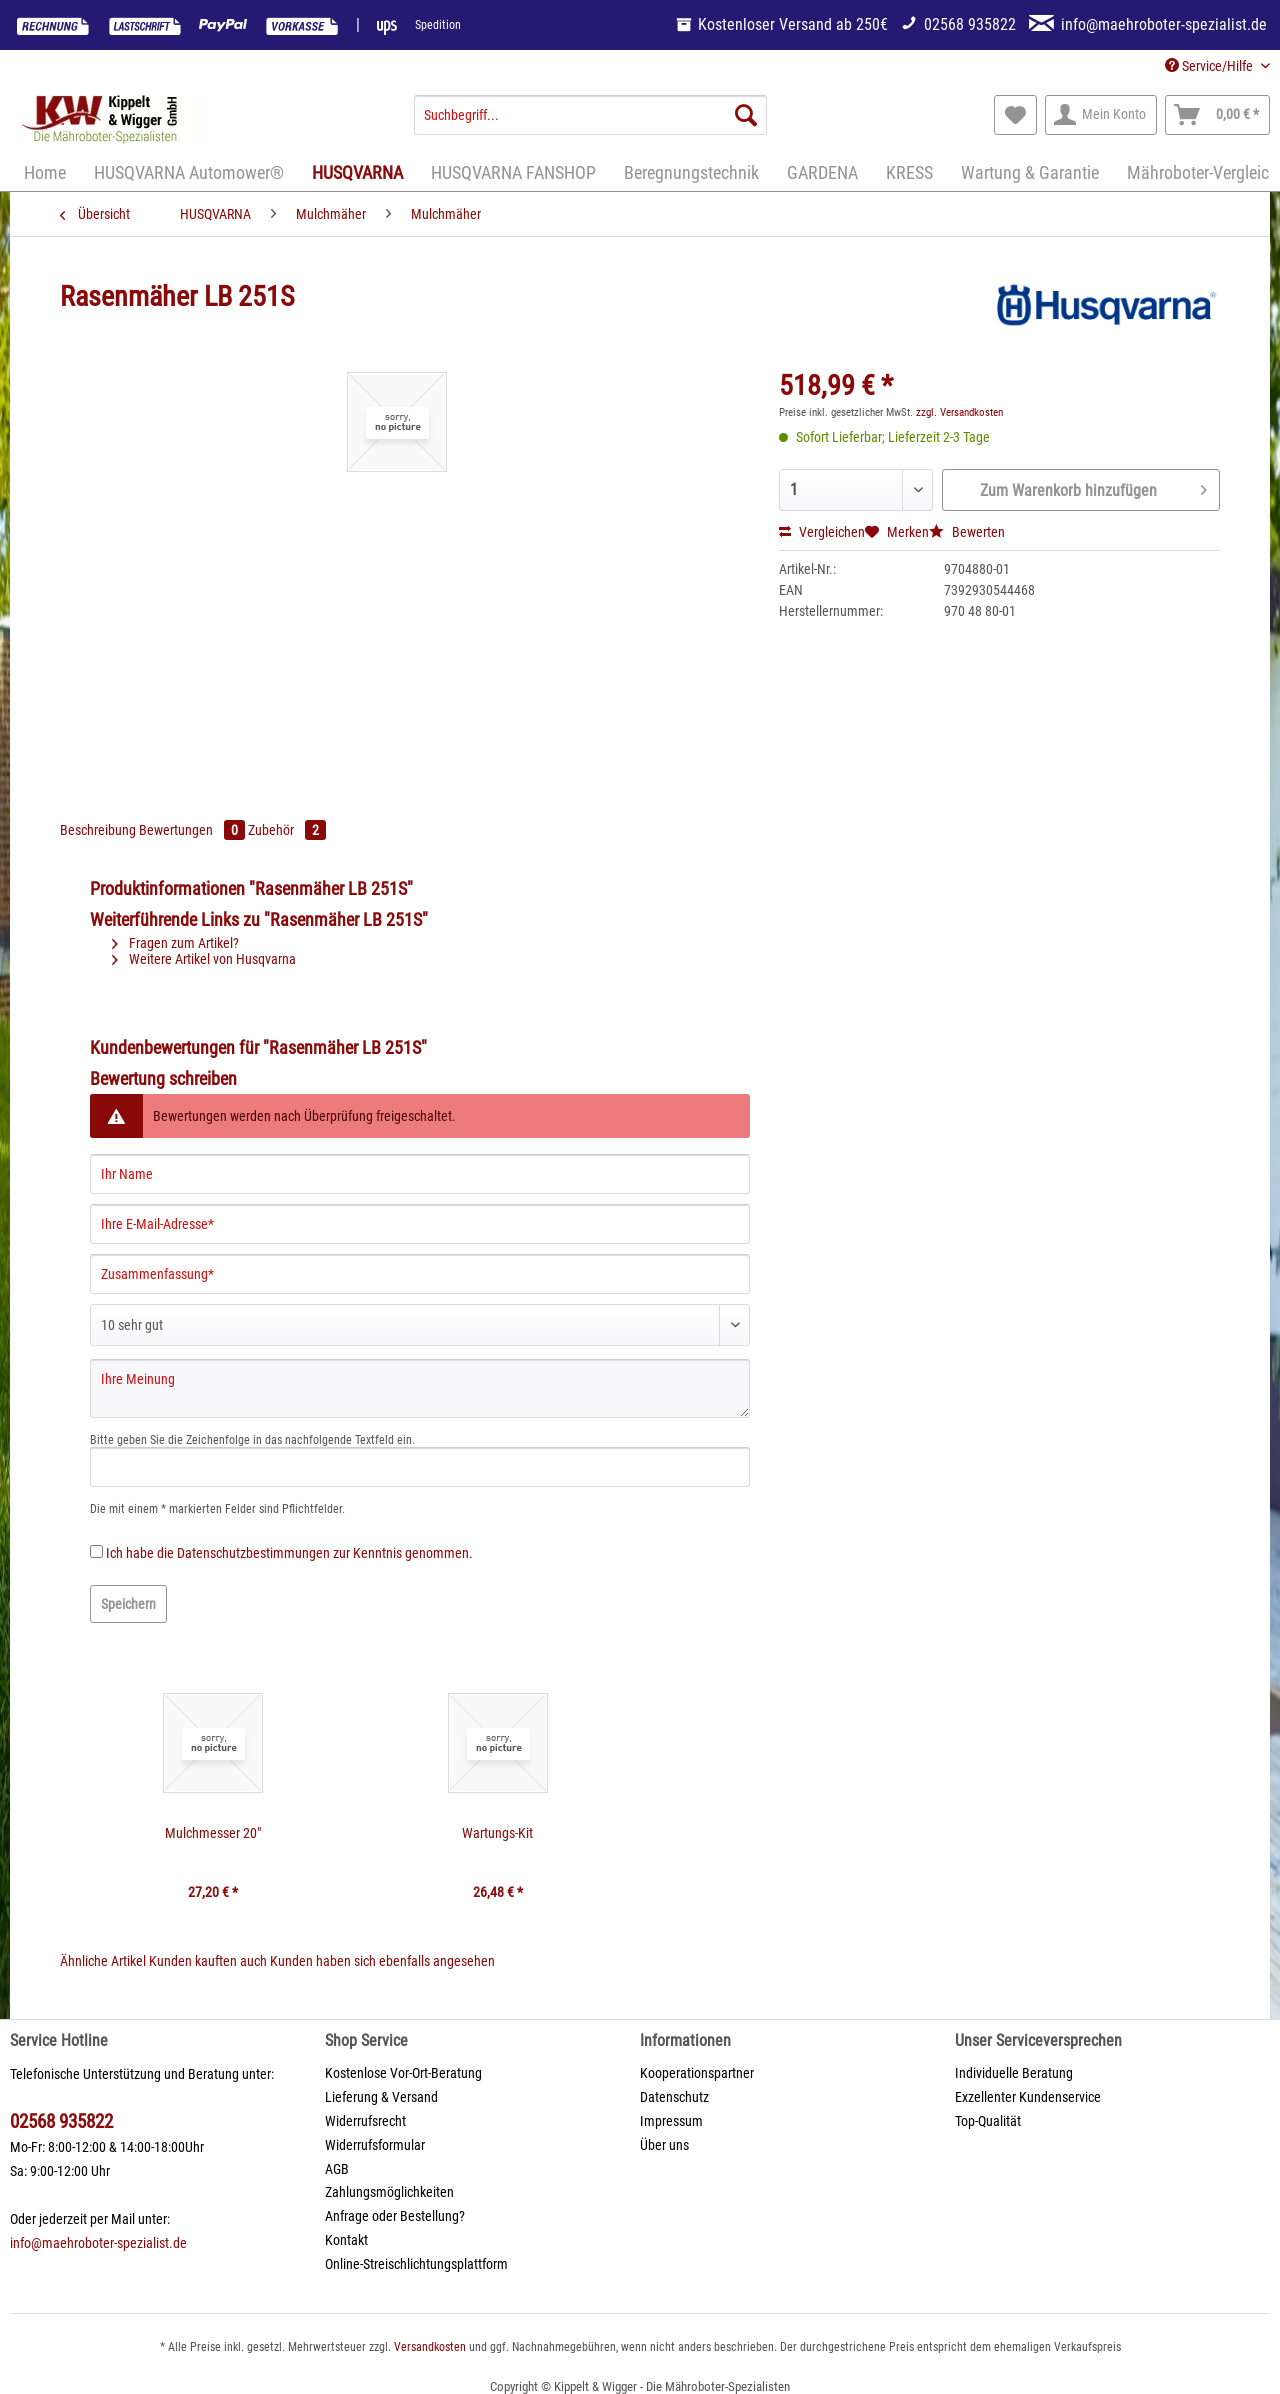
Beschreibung (98, 830)
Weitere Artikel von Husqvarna (204, 959)
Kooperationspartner (697, 2073)
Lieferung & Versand (381, 2097)
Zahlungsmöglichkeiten (389, 2192)
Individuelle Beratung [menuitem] (1014, 2073)
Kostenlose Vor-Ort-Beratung (403, 2073)
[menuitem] (590, 123)
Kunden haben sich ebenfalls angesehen (382, 1961)
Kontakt (346, 2240)
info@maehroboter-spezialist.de (98, 2243)
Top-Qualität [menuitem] (988, 2121)
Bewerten (967, 532)
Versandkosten (430, 2347)
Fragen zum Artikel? (175, 943)
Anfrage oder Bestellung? (395, 2216)
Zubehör (287, 830)
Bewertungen (193, 830)
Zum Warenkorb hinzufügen (1093, 487)
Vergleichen (822, 532)
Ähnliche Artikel (103, 1961)
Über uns (664, 2145)
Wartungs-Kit (497, 1833)
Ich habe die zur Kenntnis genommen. (289, 1553)
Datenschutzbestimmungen (253, 1553)
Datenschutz (674, 2097)
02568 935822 (61, 2121)
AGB (337, 2169)
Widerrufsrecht (365, 2121)
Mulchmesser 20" (213, 1833)
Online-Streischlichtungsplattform (416, 2264)
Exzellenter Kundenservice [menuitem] (1028, 2097)
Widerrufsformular (375, 2145)
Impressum (671, 2121)
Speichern (128, 1604)
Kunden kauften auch (208, 1961)
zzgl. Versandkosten (959, 412)
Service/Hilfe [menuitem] (1210, 66)
